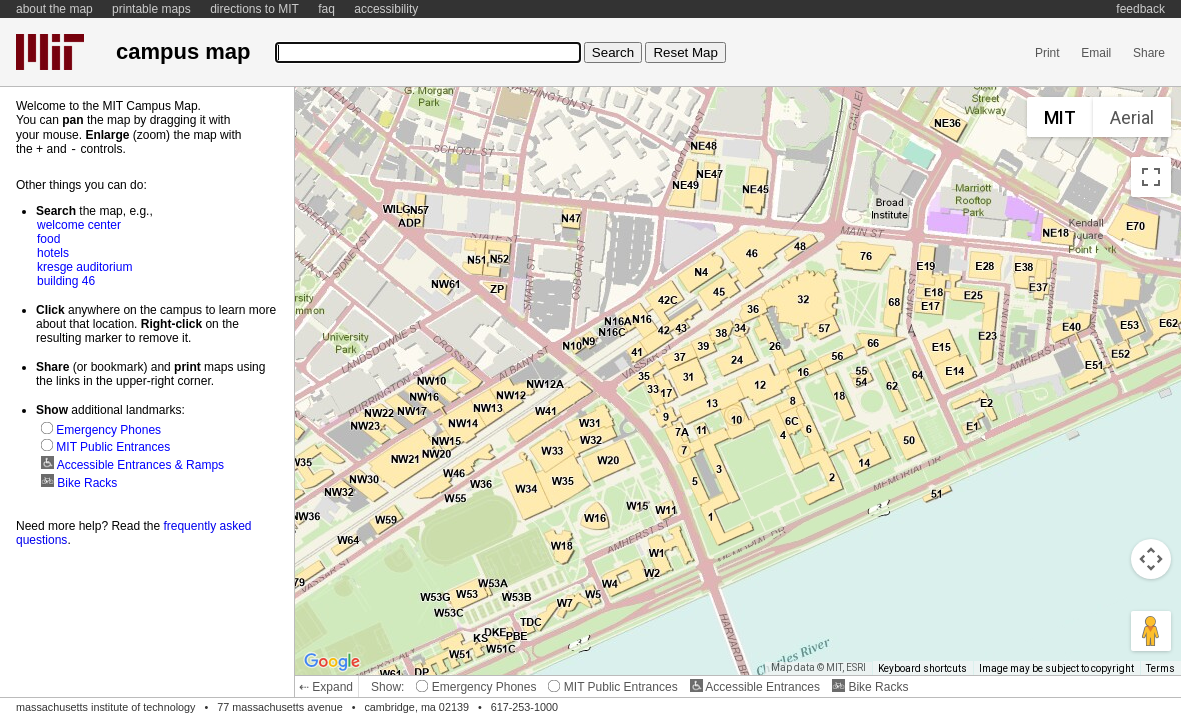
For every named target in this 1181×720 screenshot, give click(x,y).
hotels (53, 252)
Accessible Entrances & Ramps (132, 464)
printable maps (151, 9)
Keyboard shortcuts (922, 668)
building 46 (66, 280)
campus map (183, 51)
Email (1096, 53)
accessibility (386, 9)
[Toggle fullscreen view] (1151, 177)
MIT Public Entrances (612, 687)
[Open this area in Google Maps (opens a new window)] (332, 662)
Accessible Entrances (755, 687)
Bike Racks (870, 687)
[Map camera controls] (1151, 559)
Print (1047, 53)
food (48, 238)
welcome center (79, 224)
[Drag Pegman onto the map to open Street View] (1151, 631)
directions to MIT (254, 9)
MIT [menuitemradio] (1060, 117)
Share (1149, 53)
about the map (54, 9)
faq (326, 9)
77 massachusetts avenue (279, 707)
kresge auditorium (84, 266)
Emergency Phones (476, 687)
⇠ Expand (326, 687)
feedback (1140, 9)
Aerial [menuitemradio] (1132, 117)
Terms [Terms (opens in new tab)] (1160, 668)
